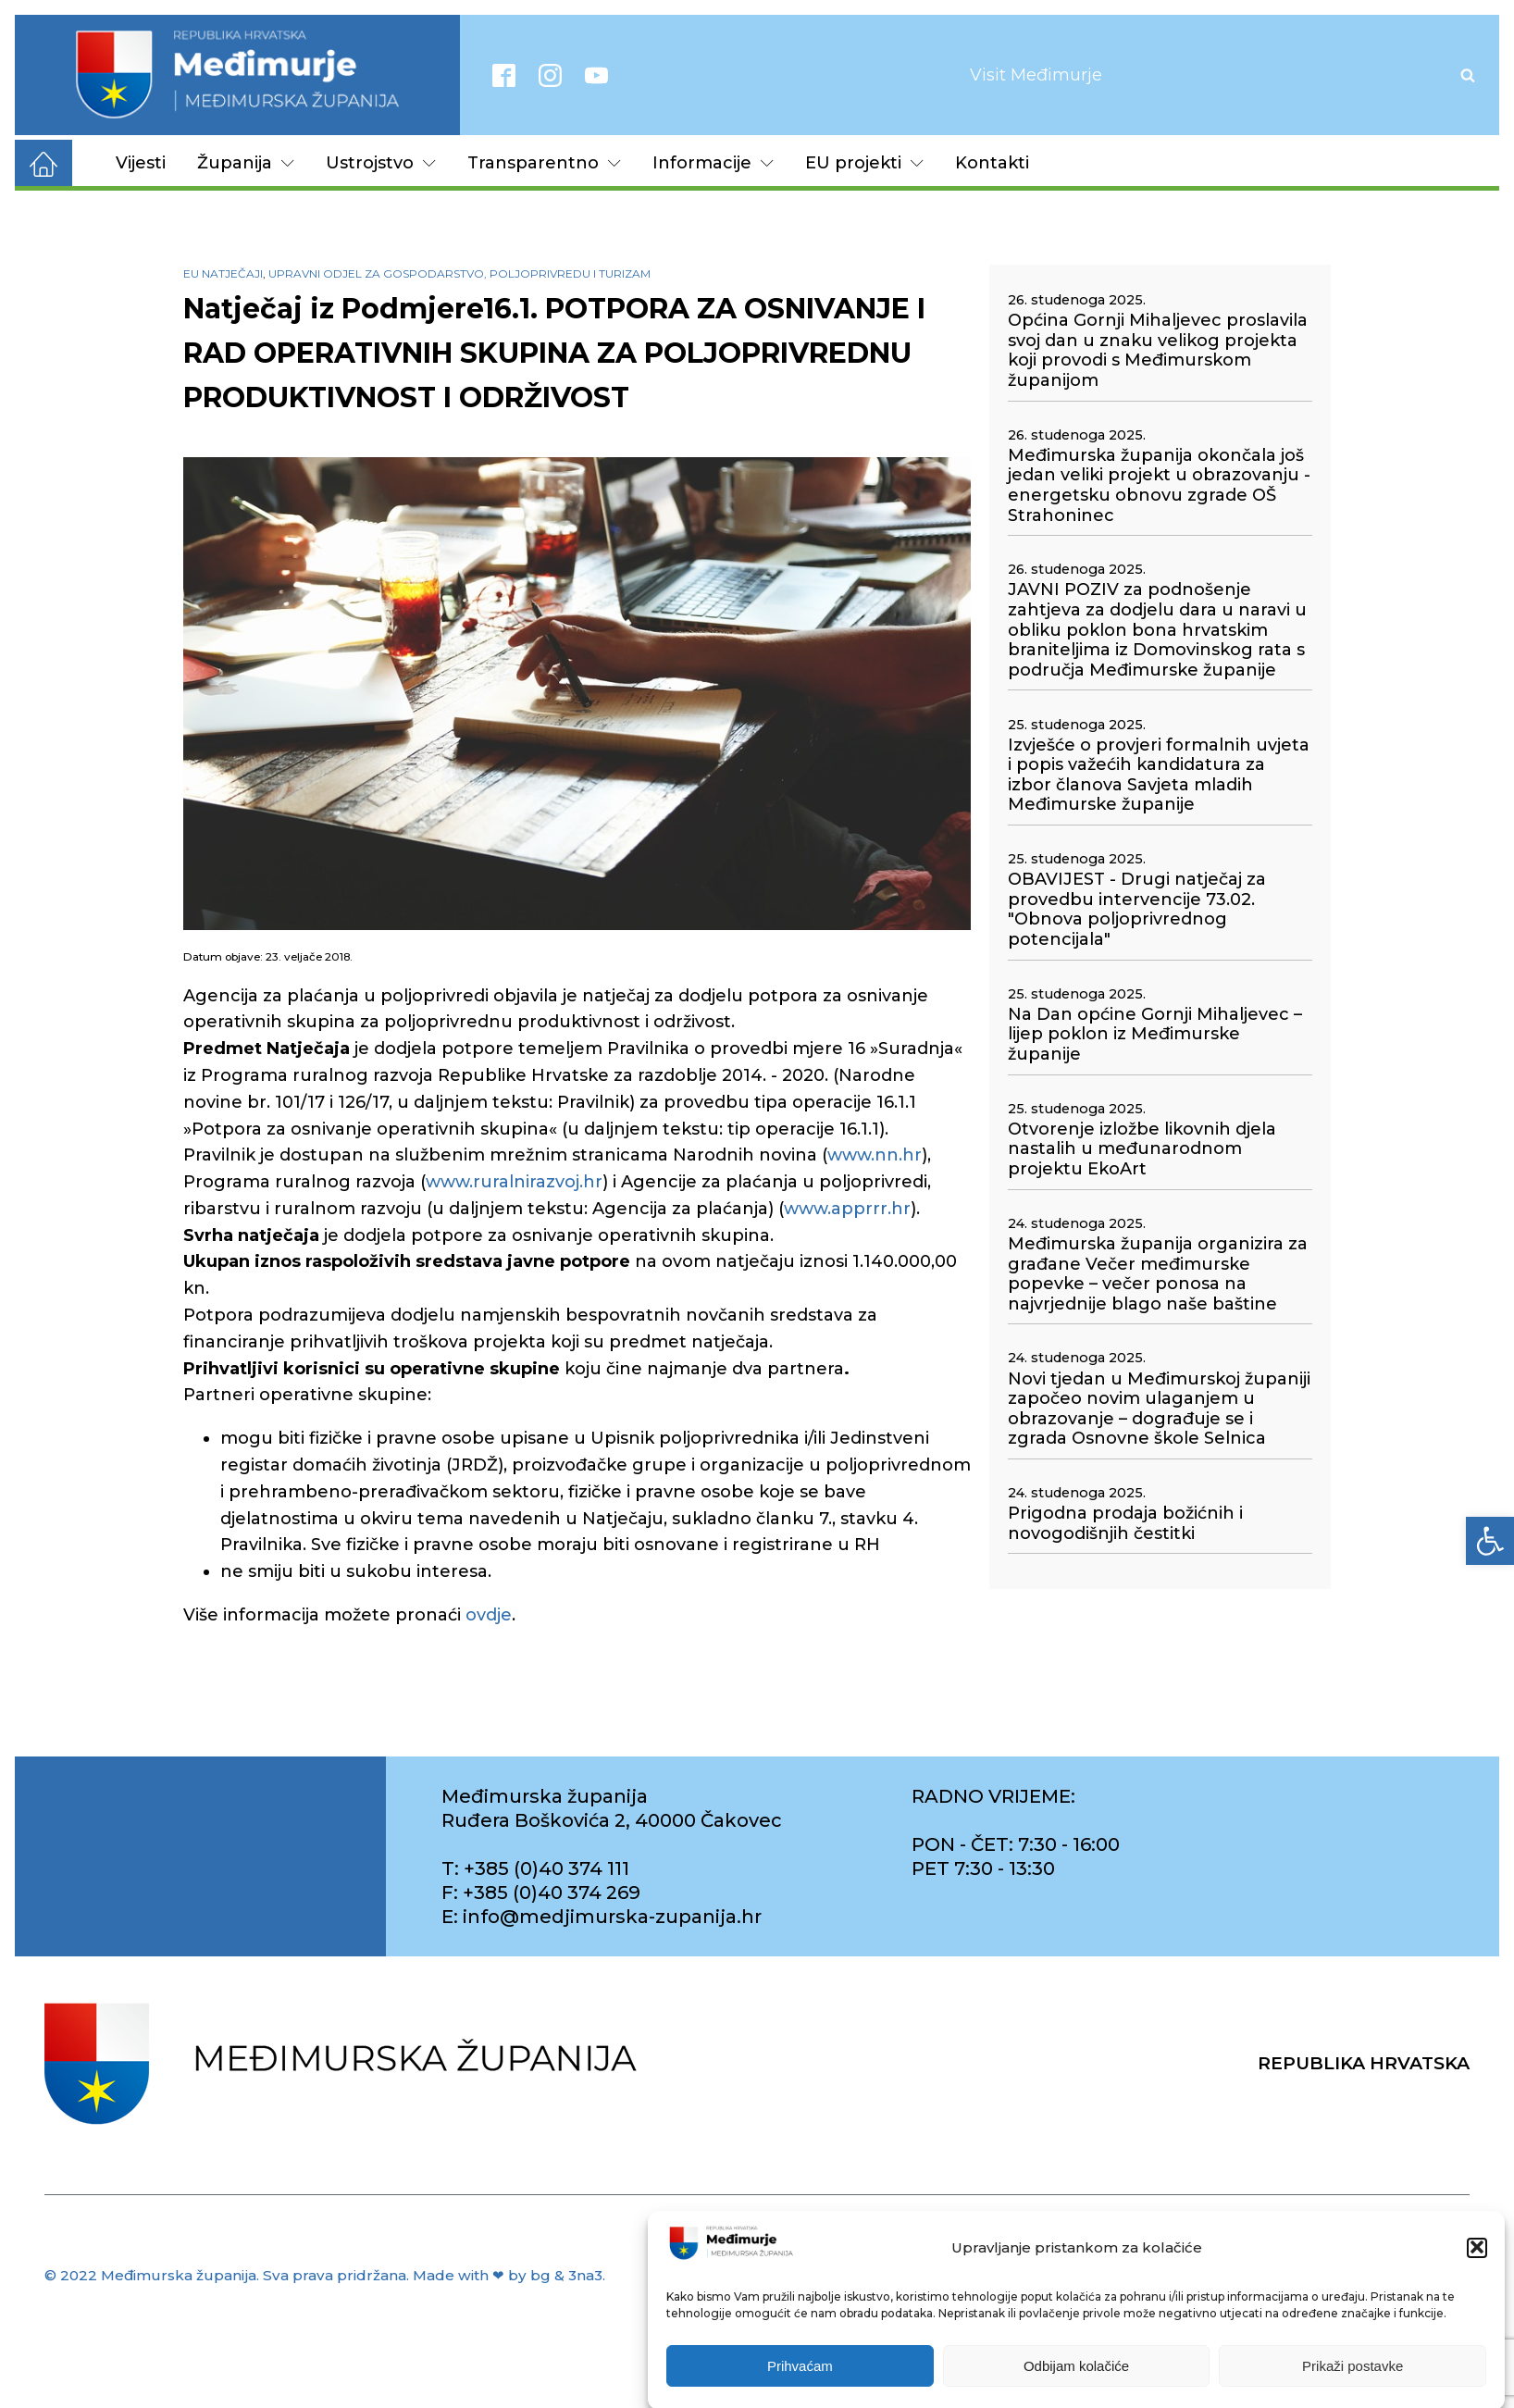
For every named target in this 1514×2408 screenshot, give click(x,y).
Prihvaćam (800, 2383)
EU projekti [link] (864, 163)
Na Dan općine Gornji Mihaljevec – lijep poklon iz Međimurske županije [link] (1155, 1034)
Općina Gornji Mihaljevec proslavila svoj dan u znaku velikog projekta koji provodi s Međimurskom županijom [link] (1158, 351)
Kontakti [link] (992, 163)
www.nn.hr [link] (874, 1155)
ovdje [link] (488, 1615)
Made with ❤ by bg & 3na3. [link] (509, 2275)
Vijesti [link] (141, 163)
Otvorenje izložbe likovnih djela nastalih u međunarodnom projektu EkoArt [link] (1142, 1149)
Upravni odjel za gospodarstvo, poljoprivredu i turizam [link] (459, 273)
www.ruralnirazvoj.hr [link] (514, 1182)
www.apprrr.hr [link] (847, 1208)
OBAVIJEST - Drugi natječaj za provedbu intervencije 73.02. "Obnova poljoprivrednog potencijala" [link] (1137, 910)
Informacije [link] (713, 163)
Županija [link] (245, 163)
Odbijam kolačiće (1076, 2383)
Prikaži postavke (1352, 2383)
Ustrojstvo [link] (381, 163)
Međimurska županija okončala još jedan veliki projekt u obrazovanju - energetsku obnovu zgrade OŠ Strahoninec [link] (1159, 486)
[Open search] (1468, 75)
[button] (1477, 2265)
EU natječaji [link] (223, 273)
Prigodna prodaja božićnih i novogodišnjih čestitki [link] (1125, 1524)
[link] (1490, 1541)
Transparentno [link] (544, 163)
